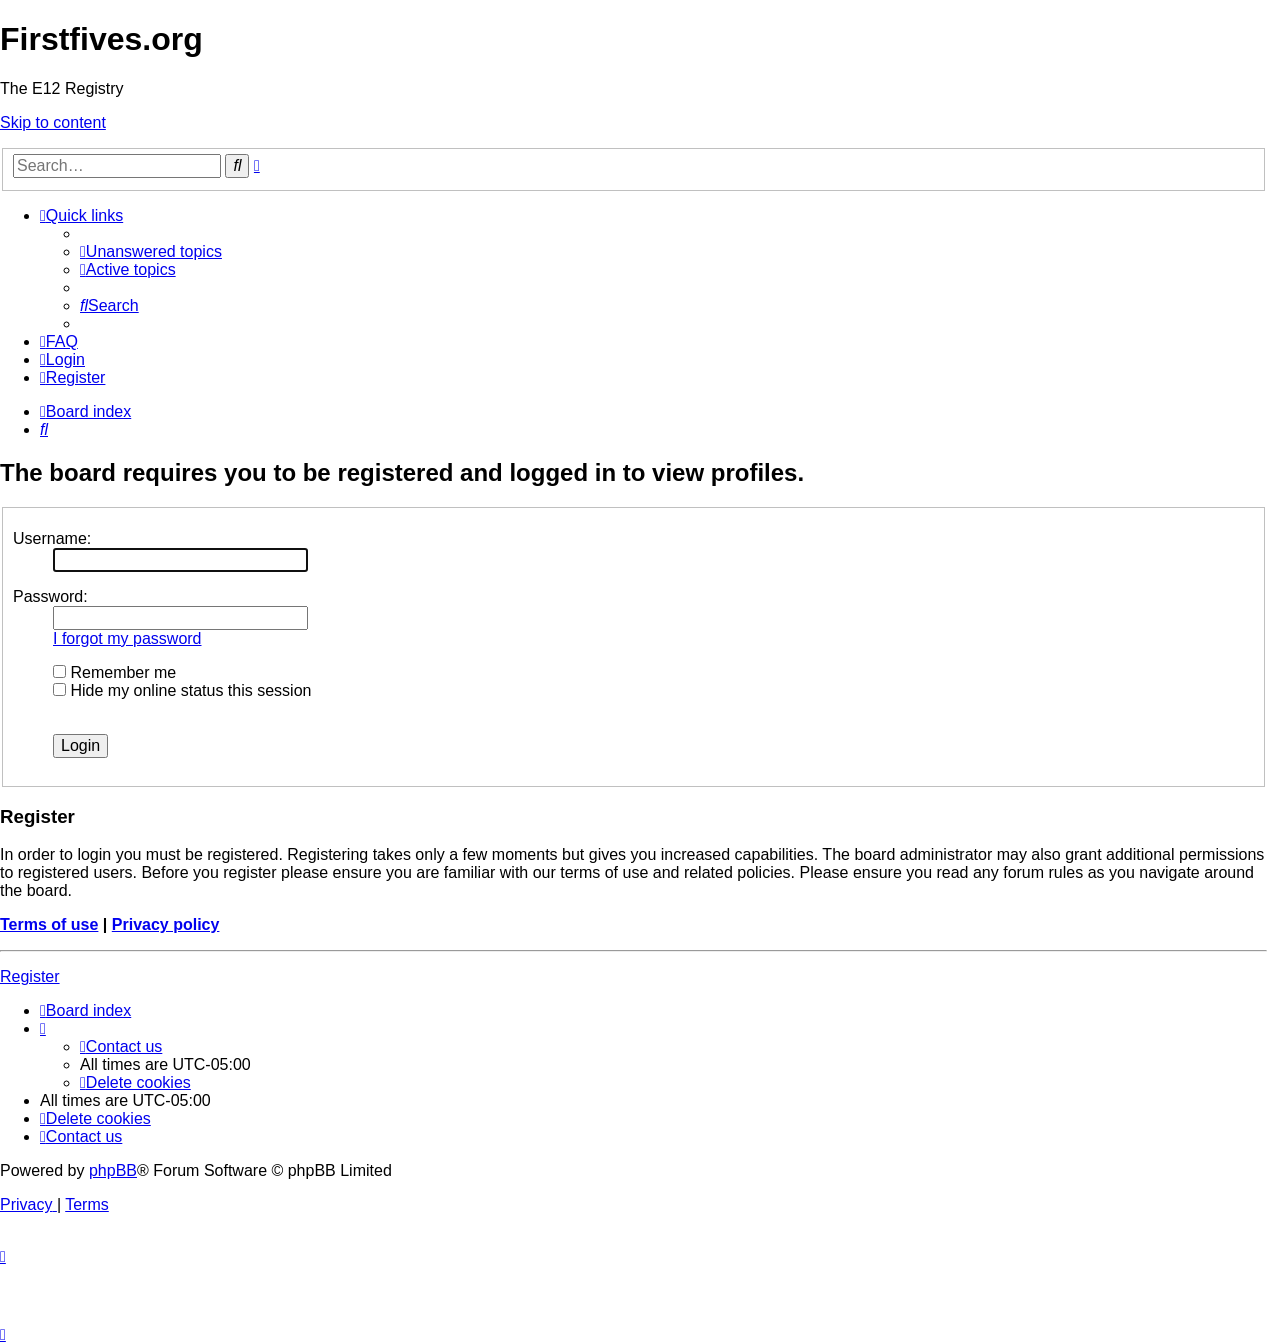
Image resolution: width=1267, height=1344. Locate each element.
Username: (52, 538)
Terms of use (49, 924)
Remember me (114, 672)
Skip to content (53, 122)
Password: (50, 596)
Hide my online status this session (182, 690)
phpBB (113, 1170)
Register (30, 976)
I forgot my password (127, 638)
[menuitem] (151, 251)
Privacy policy (166, 924)
